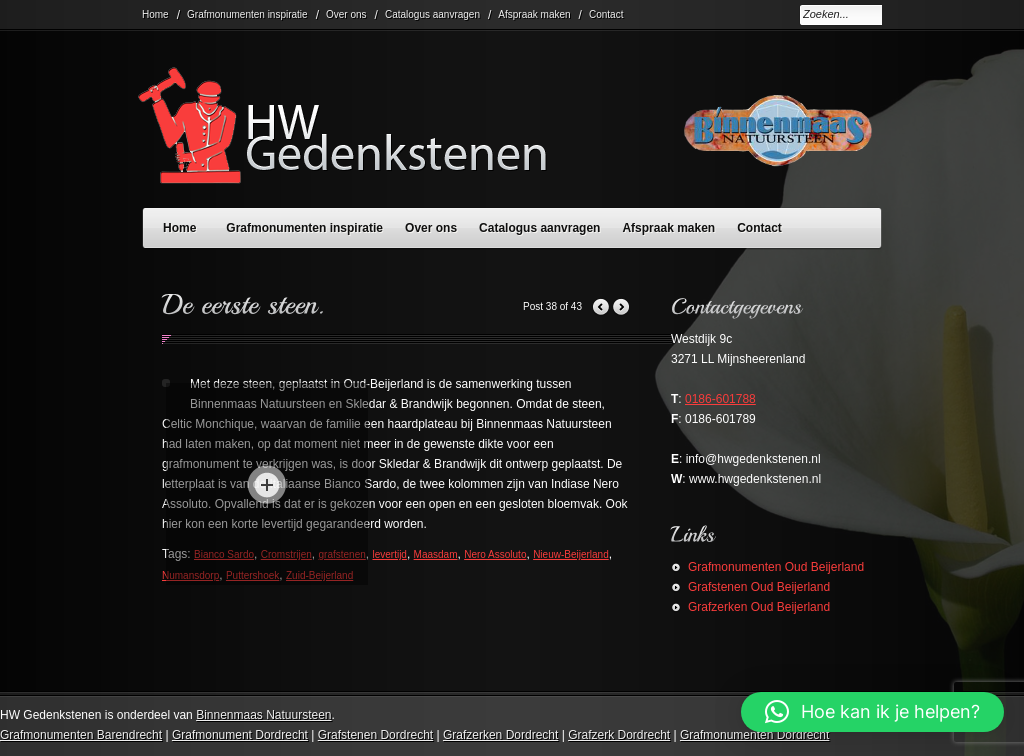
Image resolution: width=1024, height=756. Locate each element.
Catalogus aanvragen (432, 14)
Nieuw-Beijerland (571, 554)
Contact (606, 14)
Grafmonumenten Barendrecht (81, 735)
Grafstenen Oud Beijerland (759, 587)
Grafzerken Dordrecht (500, 735)
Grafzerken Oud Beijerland (759, 607)
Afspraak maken (534, 14)
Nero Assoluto (495, 554)
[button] (872, 712)
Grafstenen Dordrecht (375, 735)
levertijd (389, 554)
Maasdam (436, 554)
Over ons (346, 14)
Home (155, 14)
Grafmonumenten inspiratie (247, 14)
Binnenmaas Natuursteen (263, 715)
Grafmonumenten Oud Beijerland (776, 567)
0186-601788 (720, 399)
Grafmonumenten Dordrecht (754, 735)
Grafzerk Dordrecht (619, 735)
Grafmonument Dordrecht (240, 735)
